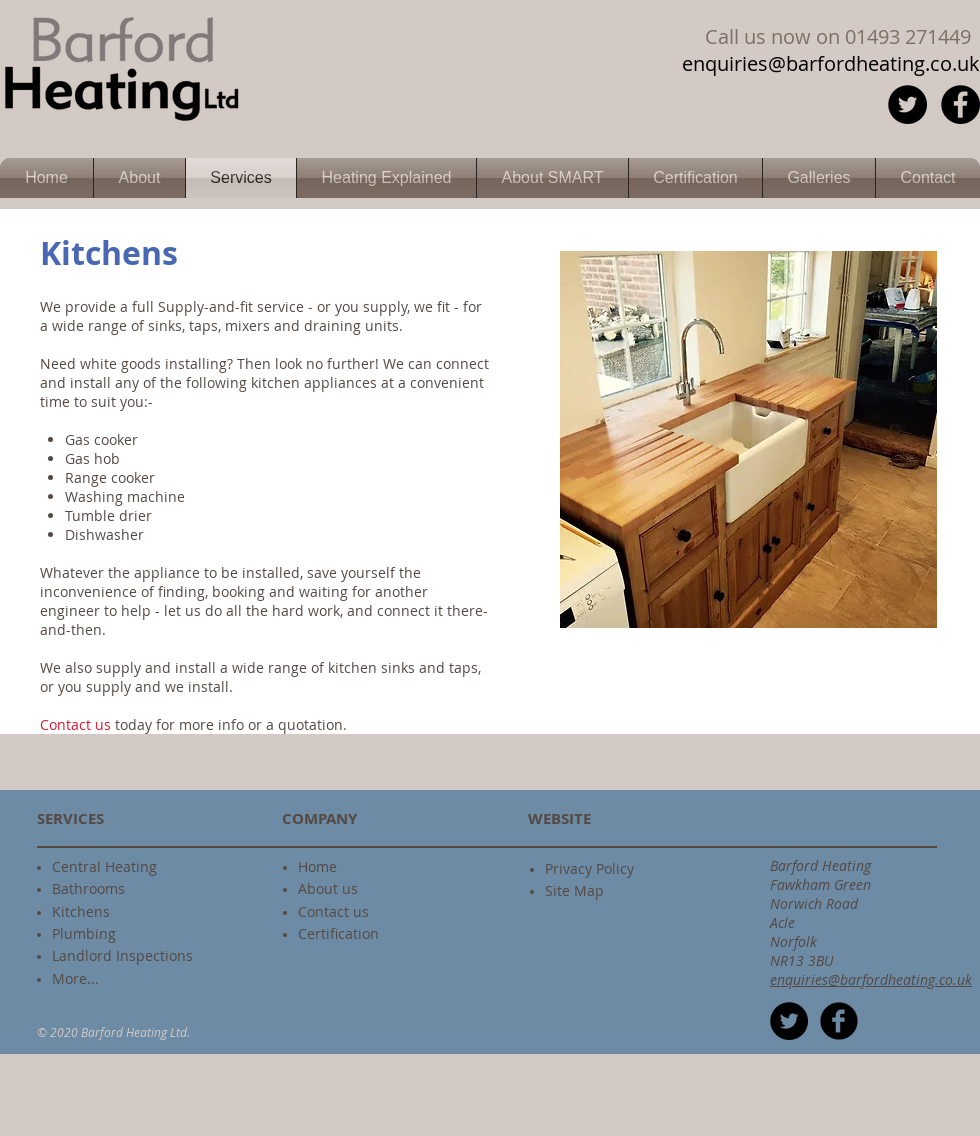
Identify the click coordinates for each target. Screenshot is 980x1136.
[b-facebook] (839, 1021)
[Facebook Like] (768, 230)
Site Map (574, 890)
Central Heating (104, 866)
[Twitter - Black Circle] (907, 104)
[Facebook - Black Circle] (960, 104)
